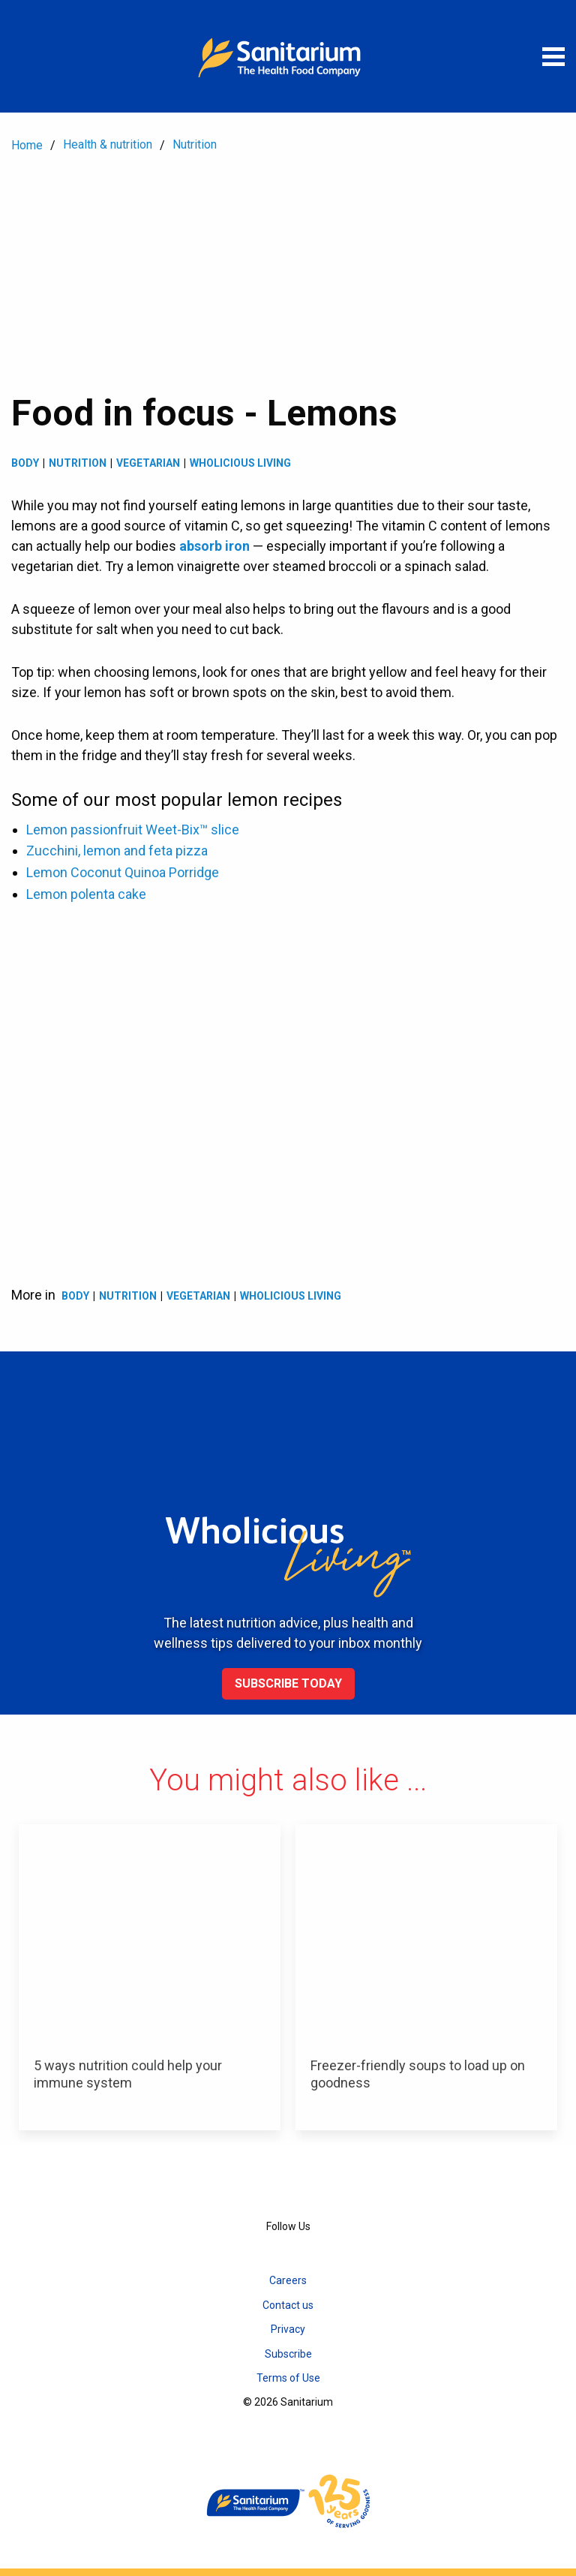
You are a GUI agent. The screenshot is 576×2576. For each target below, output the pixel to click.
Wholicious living (240, 463)
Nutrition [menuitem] (194, 144)
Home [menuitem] (27, 145)
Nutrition (77, 463)
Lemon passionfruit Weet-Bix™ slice (132, 829)
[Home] (288, 56)
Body (25, 463)
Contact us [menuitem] (288, 2305)
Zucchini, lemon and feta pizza (117, 850)
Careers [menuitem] (288, 2280)
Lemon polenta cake (86, 894)
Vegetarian (148, 463)
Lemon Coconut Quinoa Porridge (122, 872)
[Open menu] (553, 56)
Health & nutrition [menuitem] (107, 144)
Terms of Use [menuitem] (288, 2378)
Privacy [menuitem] (288, 2329)
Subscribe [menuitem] (288, 2354)
